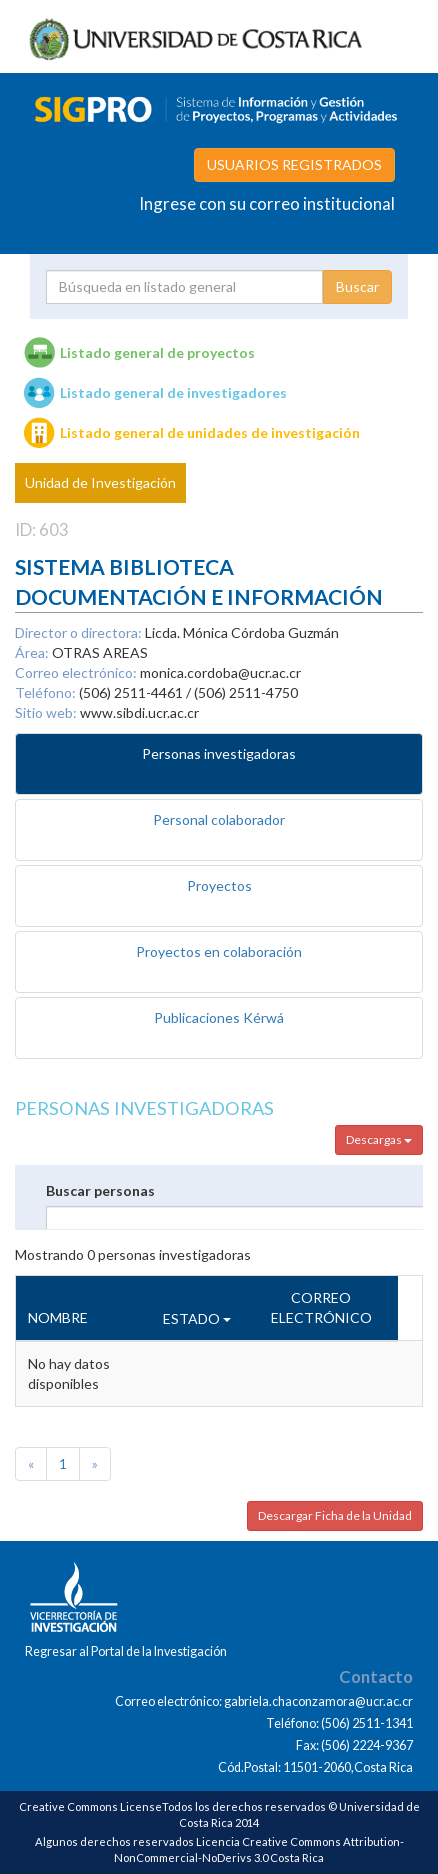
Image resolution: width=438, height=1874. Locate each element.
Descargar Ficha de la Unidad (335, 1515)
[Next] (95, 1464)
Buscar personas (100, 1190)
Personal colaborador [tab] (219, 819)
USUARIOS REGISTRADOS (294, 164)
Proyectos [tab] (219, 885)
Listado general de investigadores (173, 392)
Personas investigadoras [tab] (219, 753)
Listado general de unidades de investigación (210, 432)
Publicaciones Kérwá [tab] (219, 1017)
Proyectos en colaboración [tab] (219, 951)
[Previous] (31, 1464)
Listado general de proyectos (157, 352)
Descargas (379, 1139)
